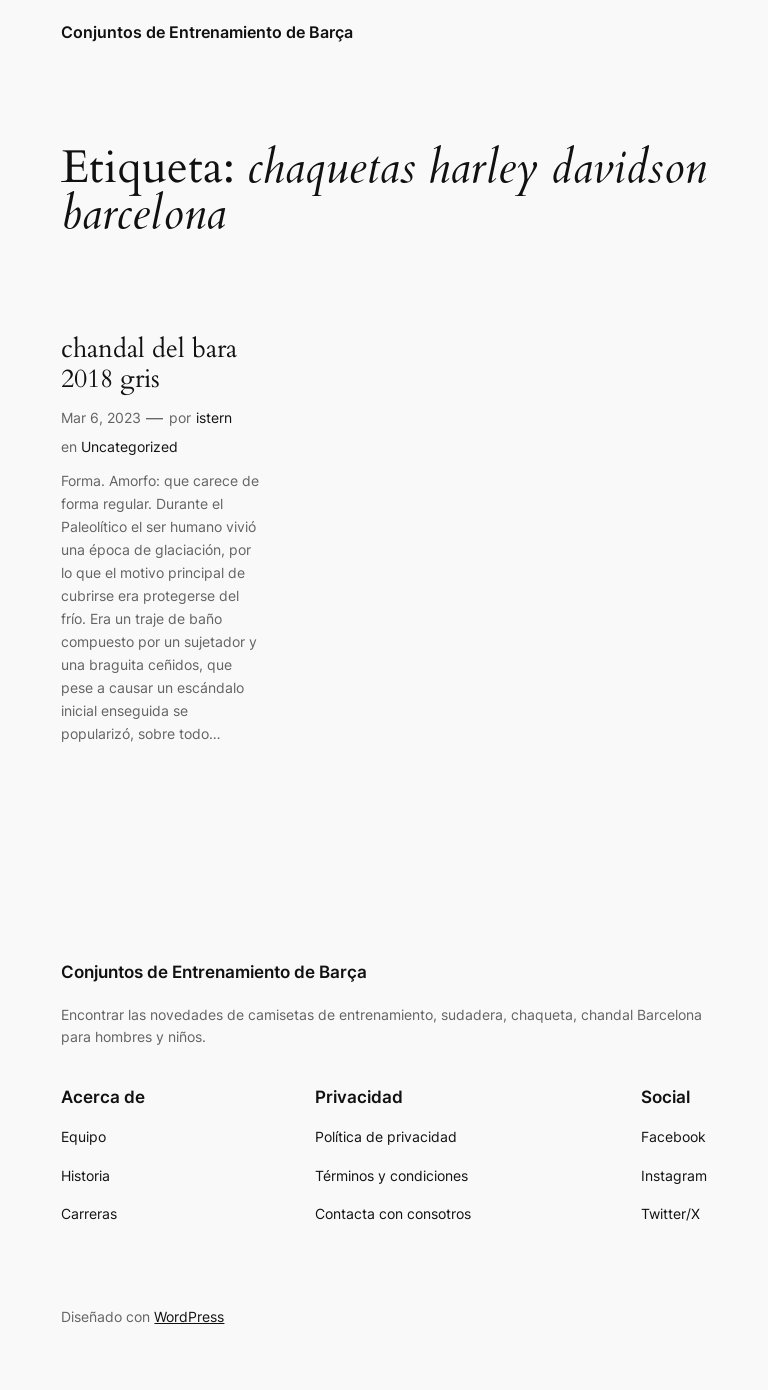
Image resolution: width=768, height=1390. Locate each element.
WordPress (189, 1316)
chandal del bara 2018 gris (149, 365)
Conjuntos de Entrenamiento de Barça (207, 32)
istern (214, 417)
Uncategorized (129, 446)
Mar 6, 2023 (101, 417)
